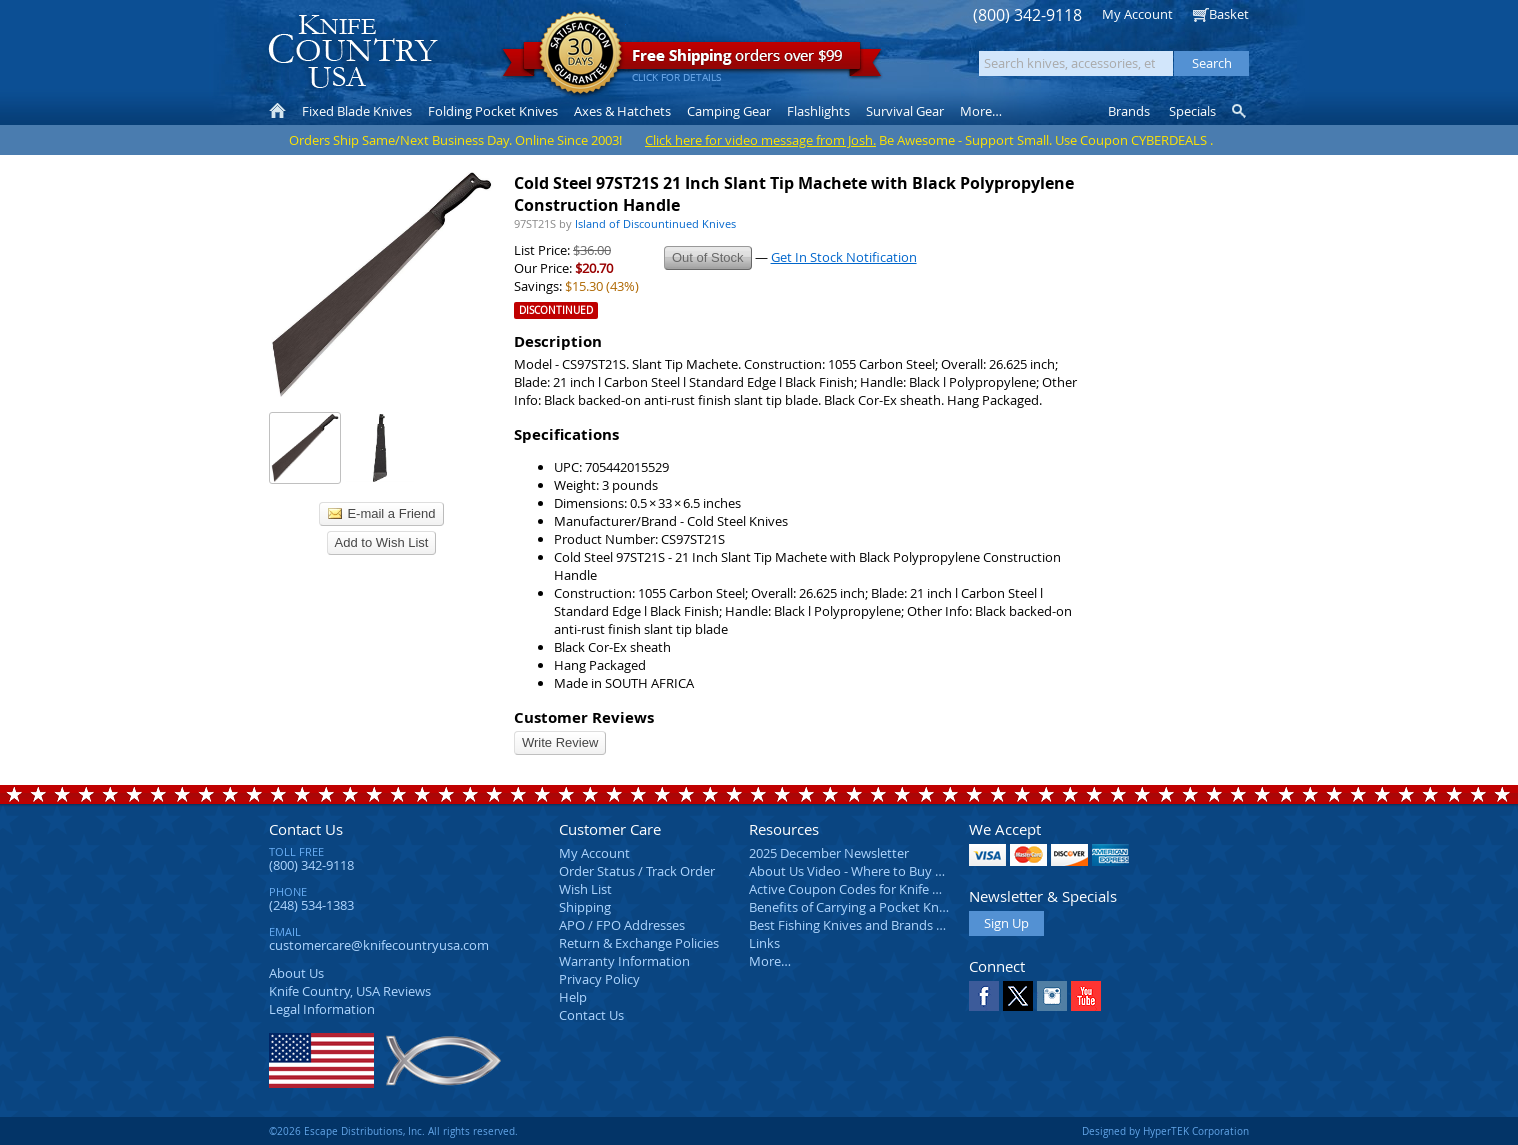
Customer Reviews (584, 717)
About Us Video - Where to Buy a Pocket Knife (884, 871)
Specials (1192, 111)
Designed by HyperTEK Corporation (1165, 1131)
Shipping (585, 907)
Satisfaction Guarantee (580, 54)
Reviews (350, 991)
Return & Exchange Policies (639, 943)
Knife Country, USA (353, 51)
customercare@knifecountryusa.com (379, 945)
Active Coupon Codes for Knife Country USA (878, 889)
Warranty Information (624, 961)
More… (770, 961)
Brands (1129, 111)
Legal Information (322, 1009)
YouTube (1086, 996)
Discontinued (556, 310)
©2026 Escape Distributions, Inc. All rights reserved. (393, 1131)
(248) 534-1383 (311, 905)
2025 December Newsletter (829, 853)
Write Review (560, 742)
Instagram (1052, 996)
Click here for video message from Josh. (760, 140)
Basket (1229, 14)
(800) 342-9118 (1027, 15)
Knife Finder (1240, 111)
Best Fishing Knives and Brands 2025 (856, 925)
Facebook (984, 996)
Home (277, 111)
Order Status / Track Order (637, 871)
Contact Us (306, 829)
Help (573, 997)
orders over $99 (692, 60)
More (981, 111)
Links (764, 943)
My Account (1137, 14)
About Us (296, 973)
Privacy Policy (599, 979)
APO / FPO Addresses (622, 925)
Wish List (585, 889)
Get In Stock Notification (844, 257)
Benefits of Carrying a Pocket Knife (851, 907)
